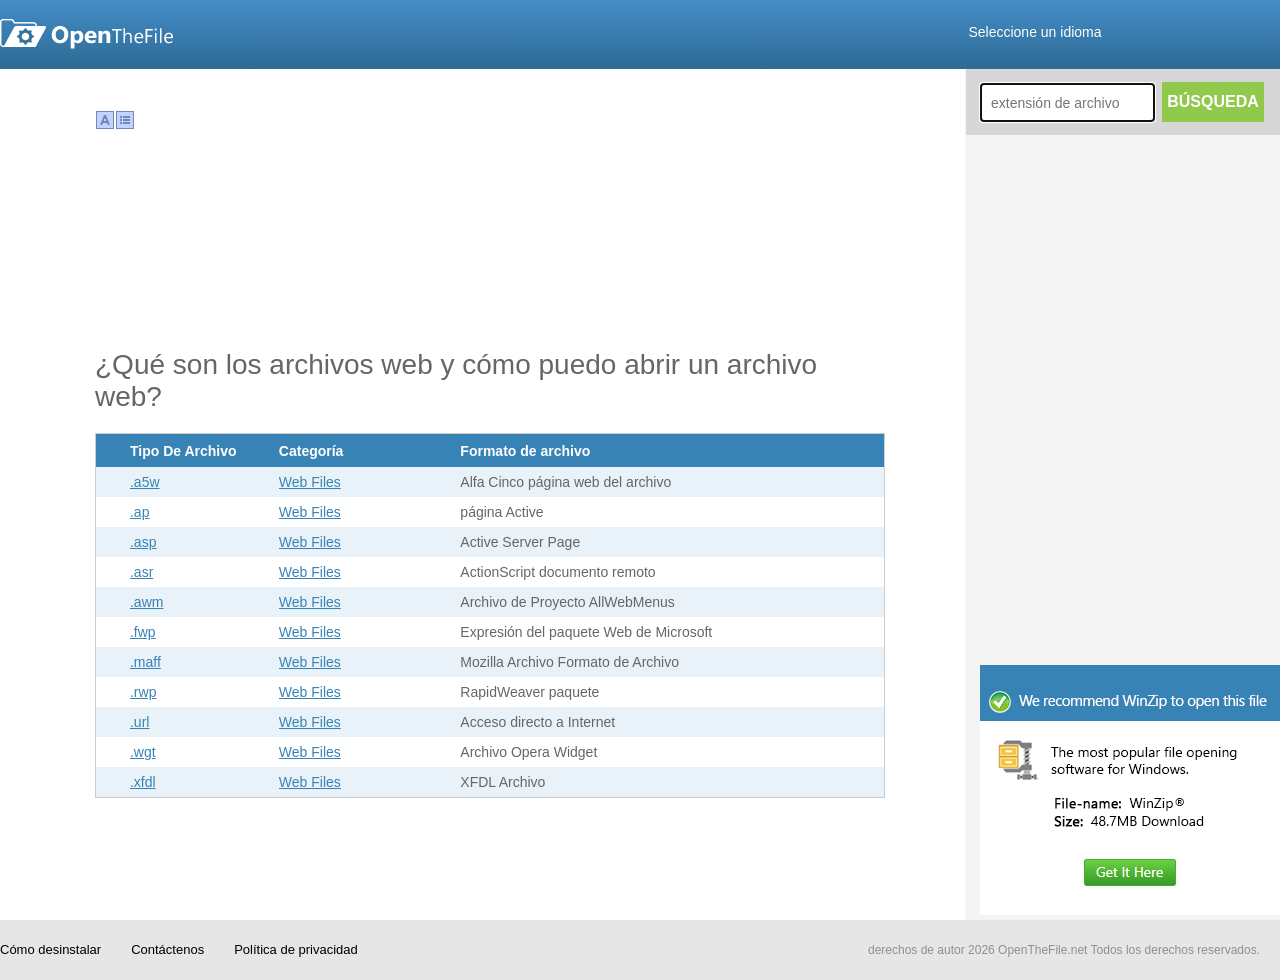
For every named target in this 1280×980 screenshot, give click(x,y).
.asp (143, 542)
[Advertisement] (1130, 530)
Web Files (310, 482)
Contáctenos (167, 949)
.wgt (143, 752)
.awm (146, 602)
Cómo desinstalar (50, 949)
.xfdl (143, 782)
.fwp (143, 632)
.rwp (143, 692)
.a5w (145, 482)
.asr (141, 572)
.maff (145, 662)
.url (139, 722)
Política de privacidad (296, 949)
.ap (139, 512)
